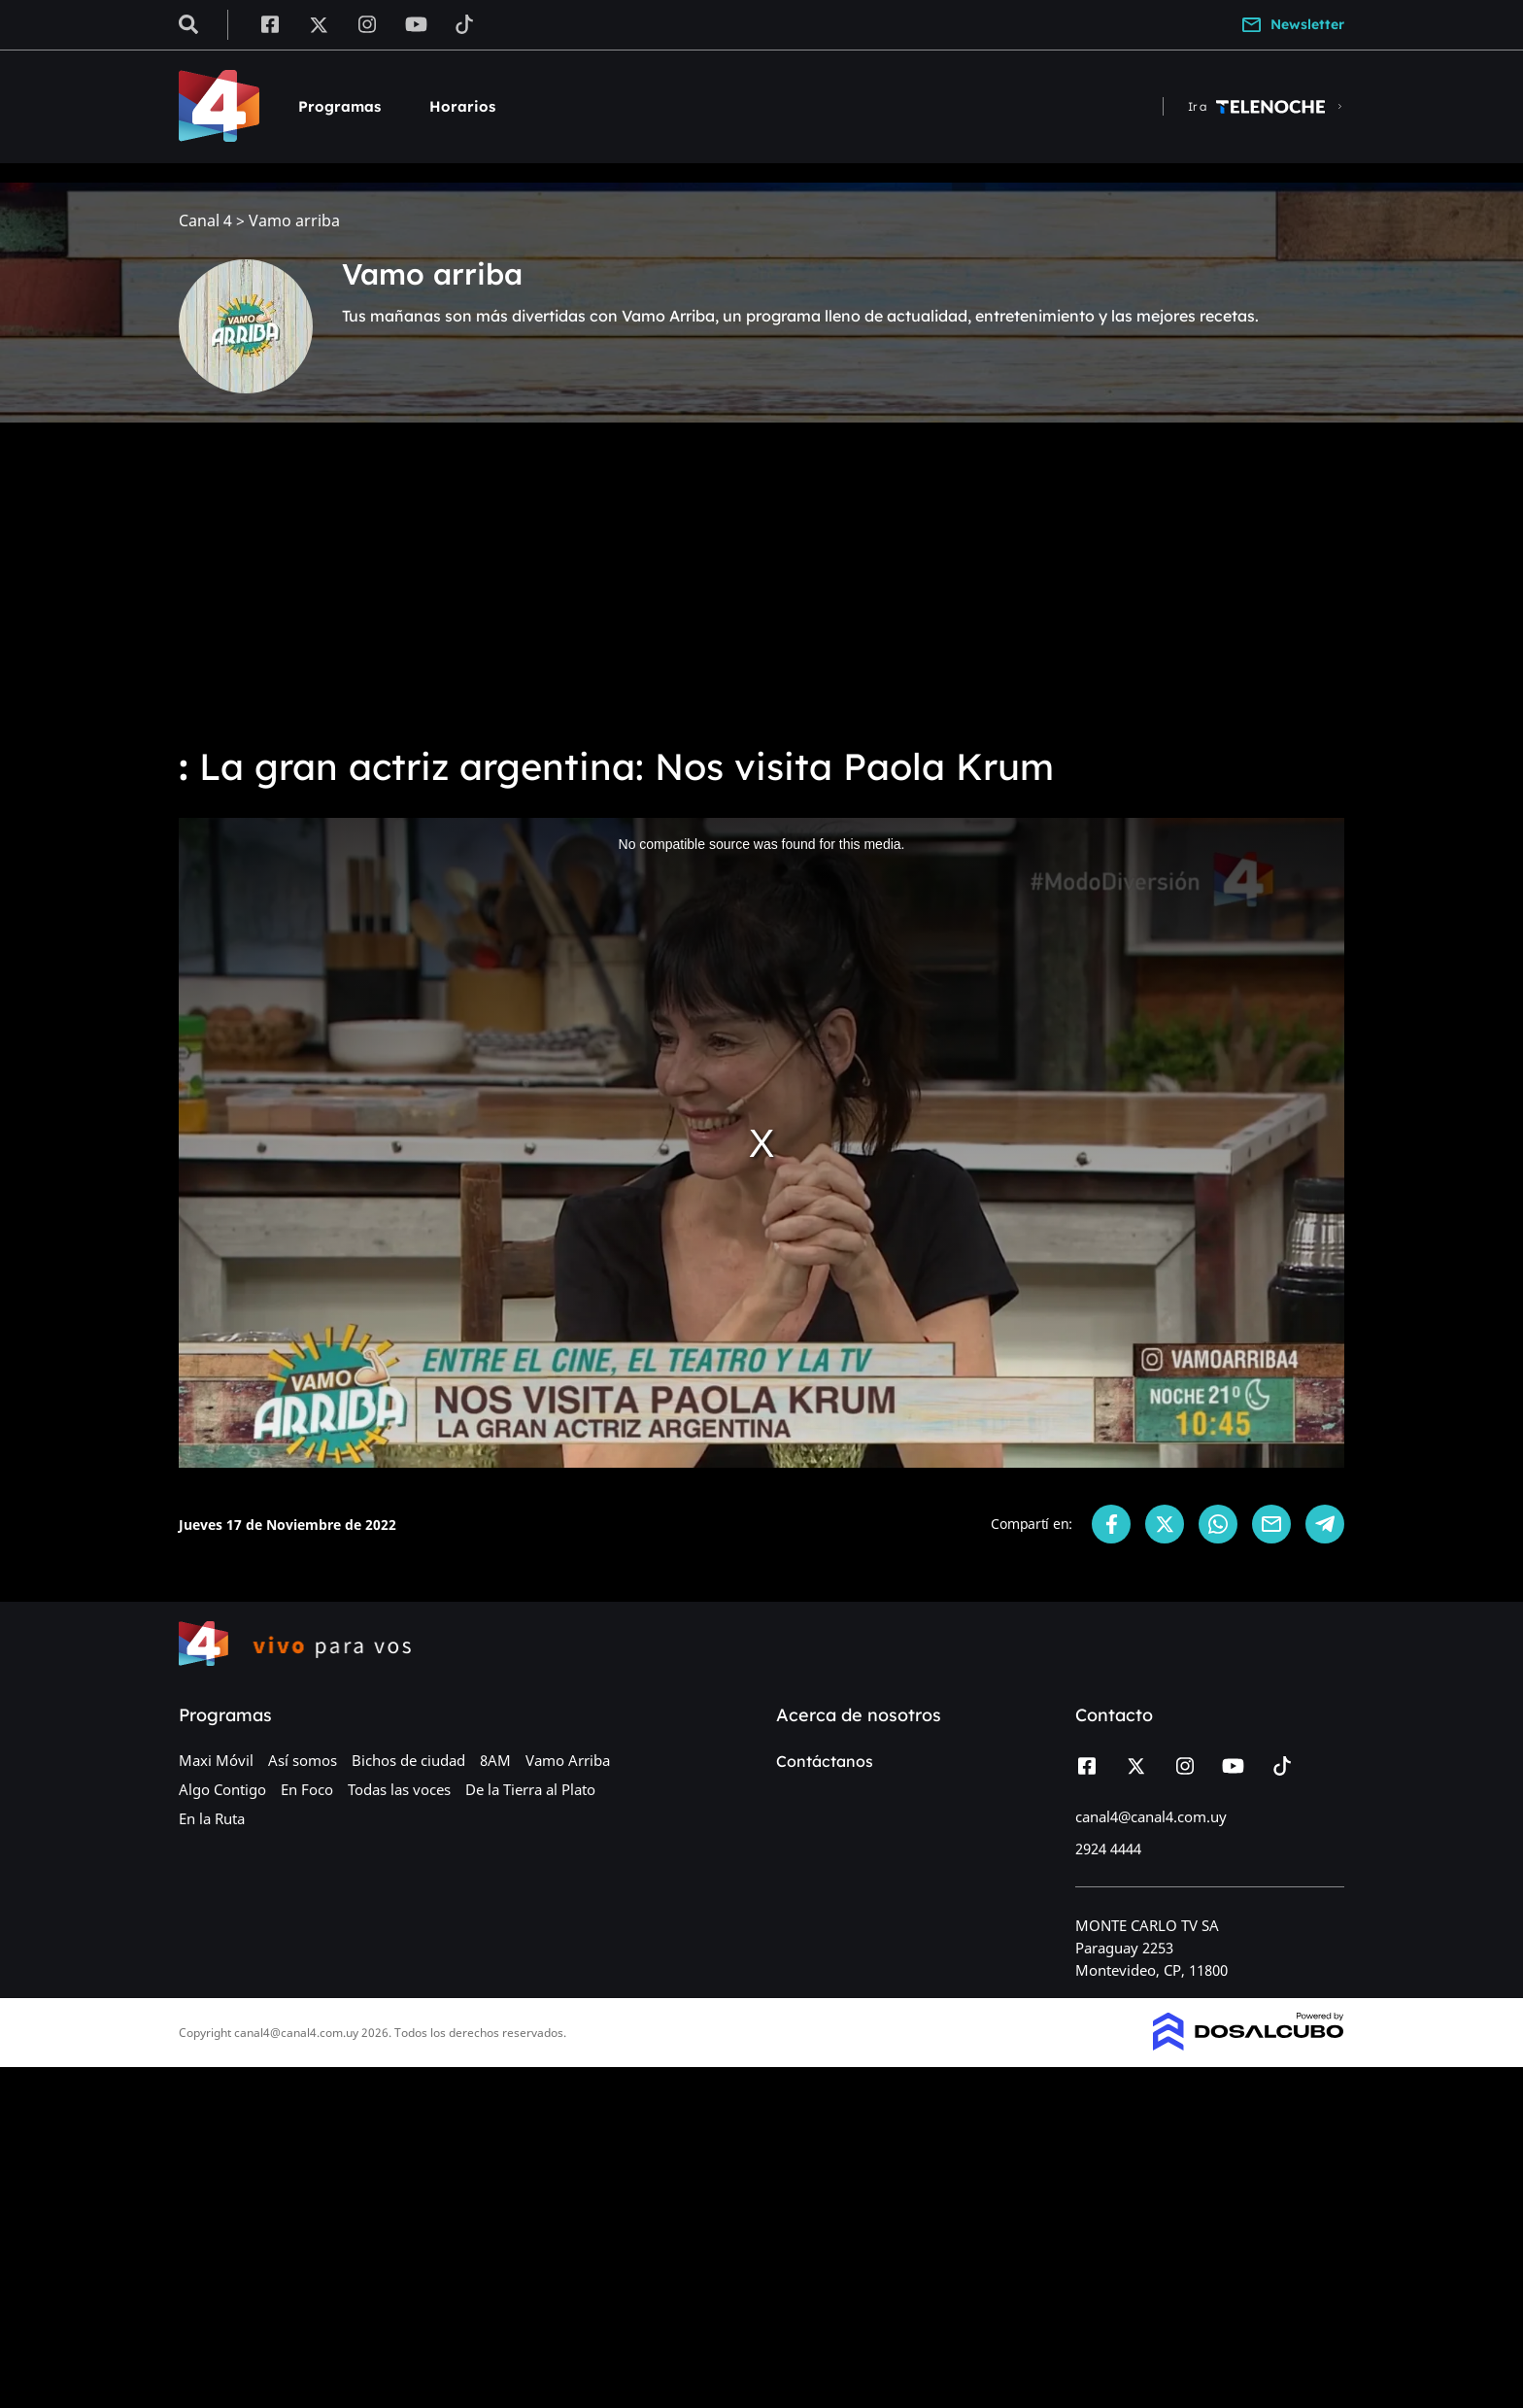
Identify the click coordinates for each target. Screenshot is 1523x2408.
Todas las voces (399, 1789)
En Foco (307, 1789)
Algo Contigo (222, 1789)
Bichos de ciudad (408, 1760)
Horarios (462, 106)
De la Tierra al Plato (530, 1789)
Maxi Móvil (216, 1760)
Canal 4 (205, 221)
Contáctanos (824, 1761)
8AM (495, 1760)
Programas (339, 106)
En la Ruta (212, 1818)
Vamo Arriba (567, 1760)
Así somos (302, 1760)
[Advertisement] (761, 583)
